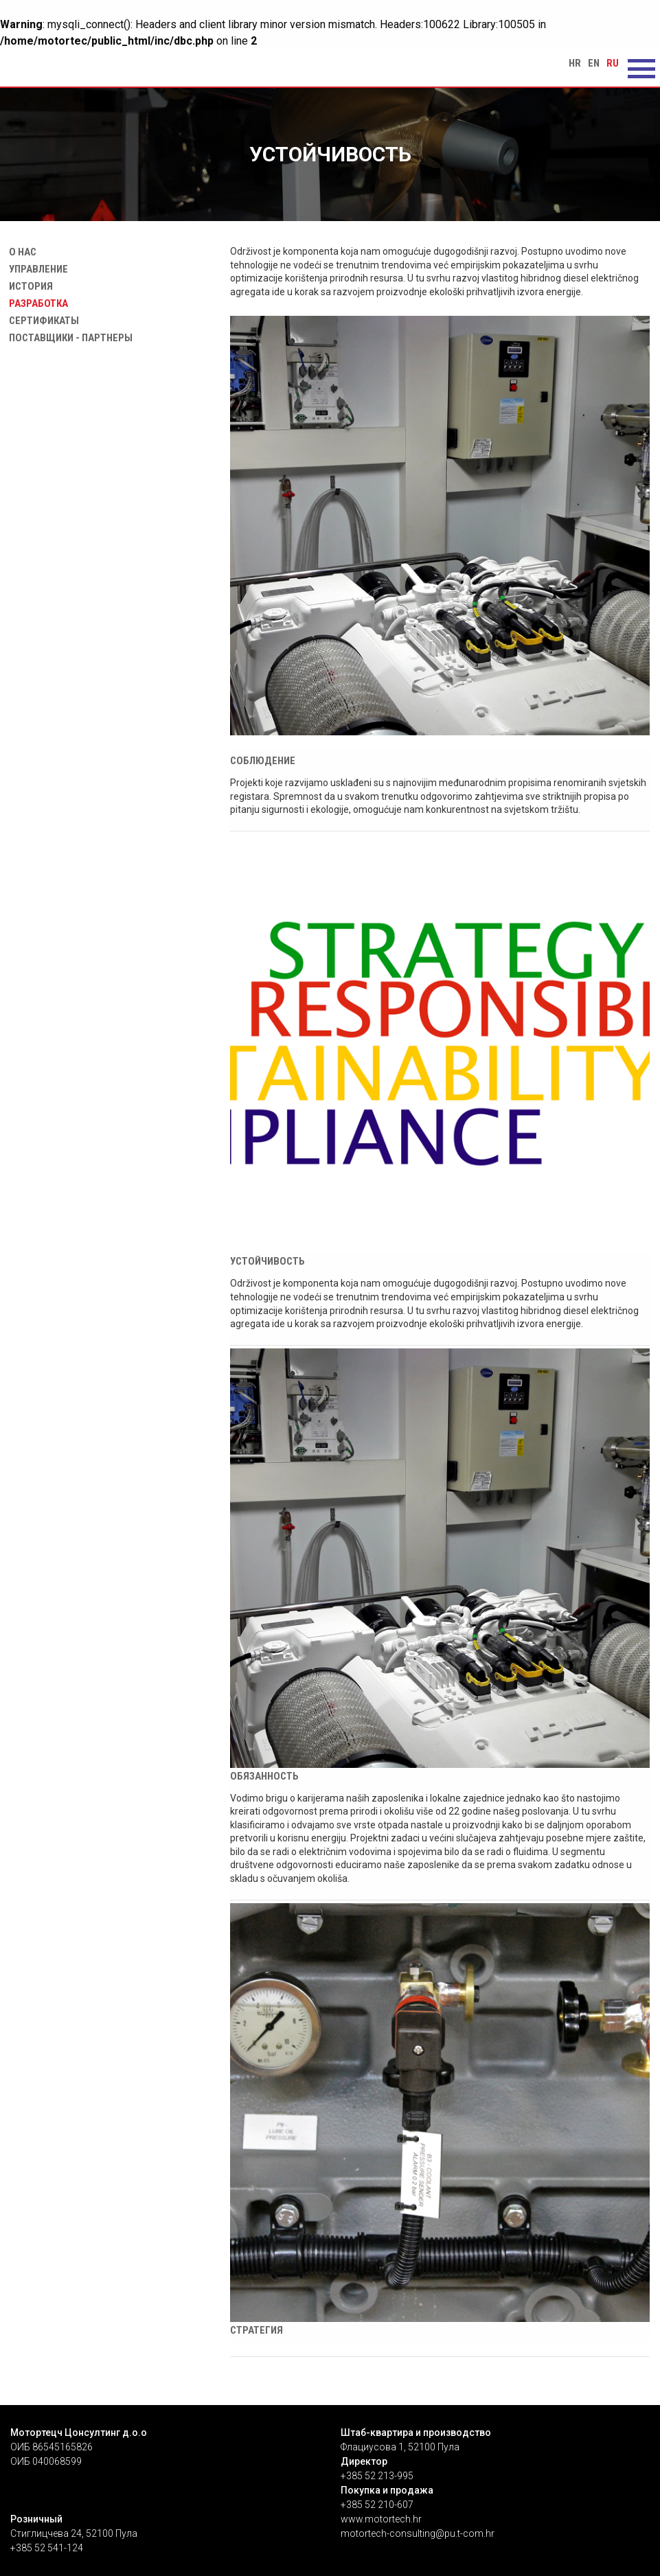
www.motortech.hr (381, 2519)
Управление (35, 269)
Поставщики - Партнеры (68, 338)
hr (575, 63)
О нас (19, 252)
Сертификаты (41, 320)
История (28, 286)
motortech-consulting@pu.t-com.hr (417, 2533)
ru (612, 63)
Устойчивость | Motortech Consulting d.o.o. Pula (82, 67)
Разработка (35, 303)
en (594, 63)
